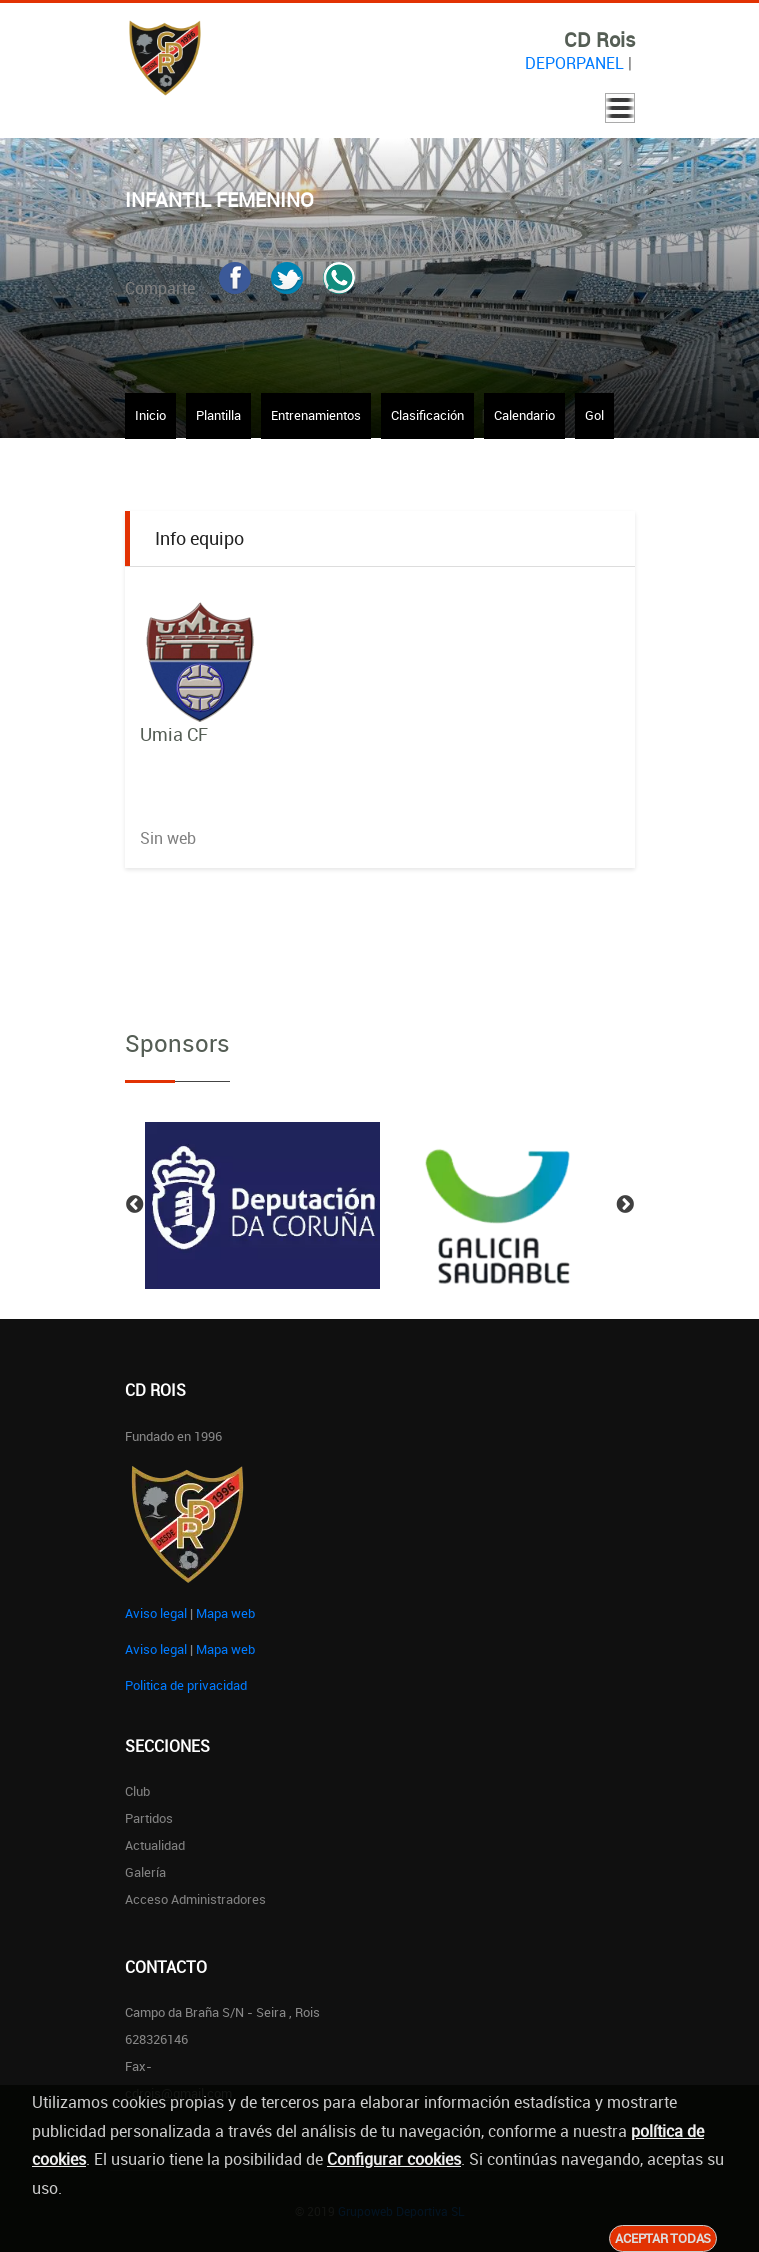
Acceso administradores (195, 1899)
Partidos (149, 1818)
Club (137, 1791)
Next (625, 1205)
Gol (594, 415)
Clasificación (427, 415)
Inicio (150, 415)
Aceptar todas (663, 2238)
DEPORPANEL (574, 63)
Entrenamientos (316, 415)
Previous (135, 1205)
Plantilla (218, 415)
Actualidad (155, 1845)
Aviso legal (156, 1613)
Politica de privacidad (186, 1685)
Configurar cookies (394, 2159)
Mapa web (225, 1613)
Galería (145, 1872)
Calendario (524, 415)
